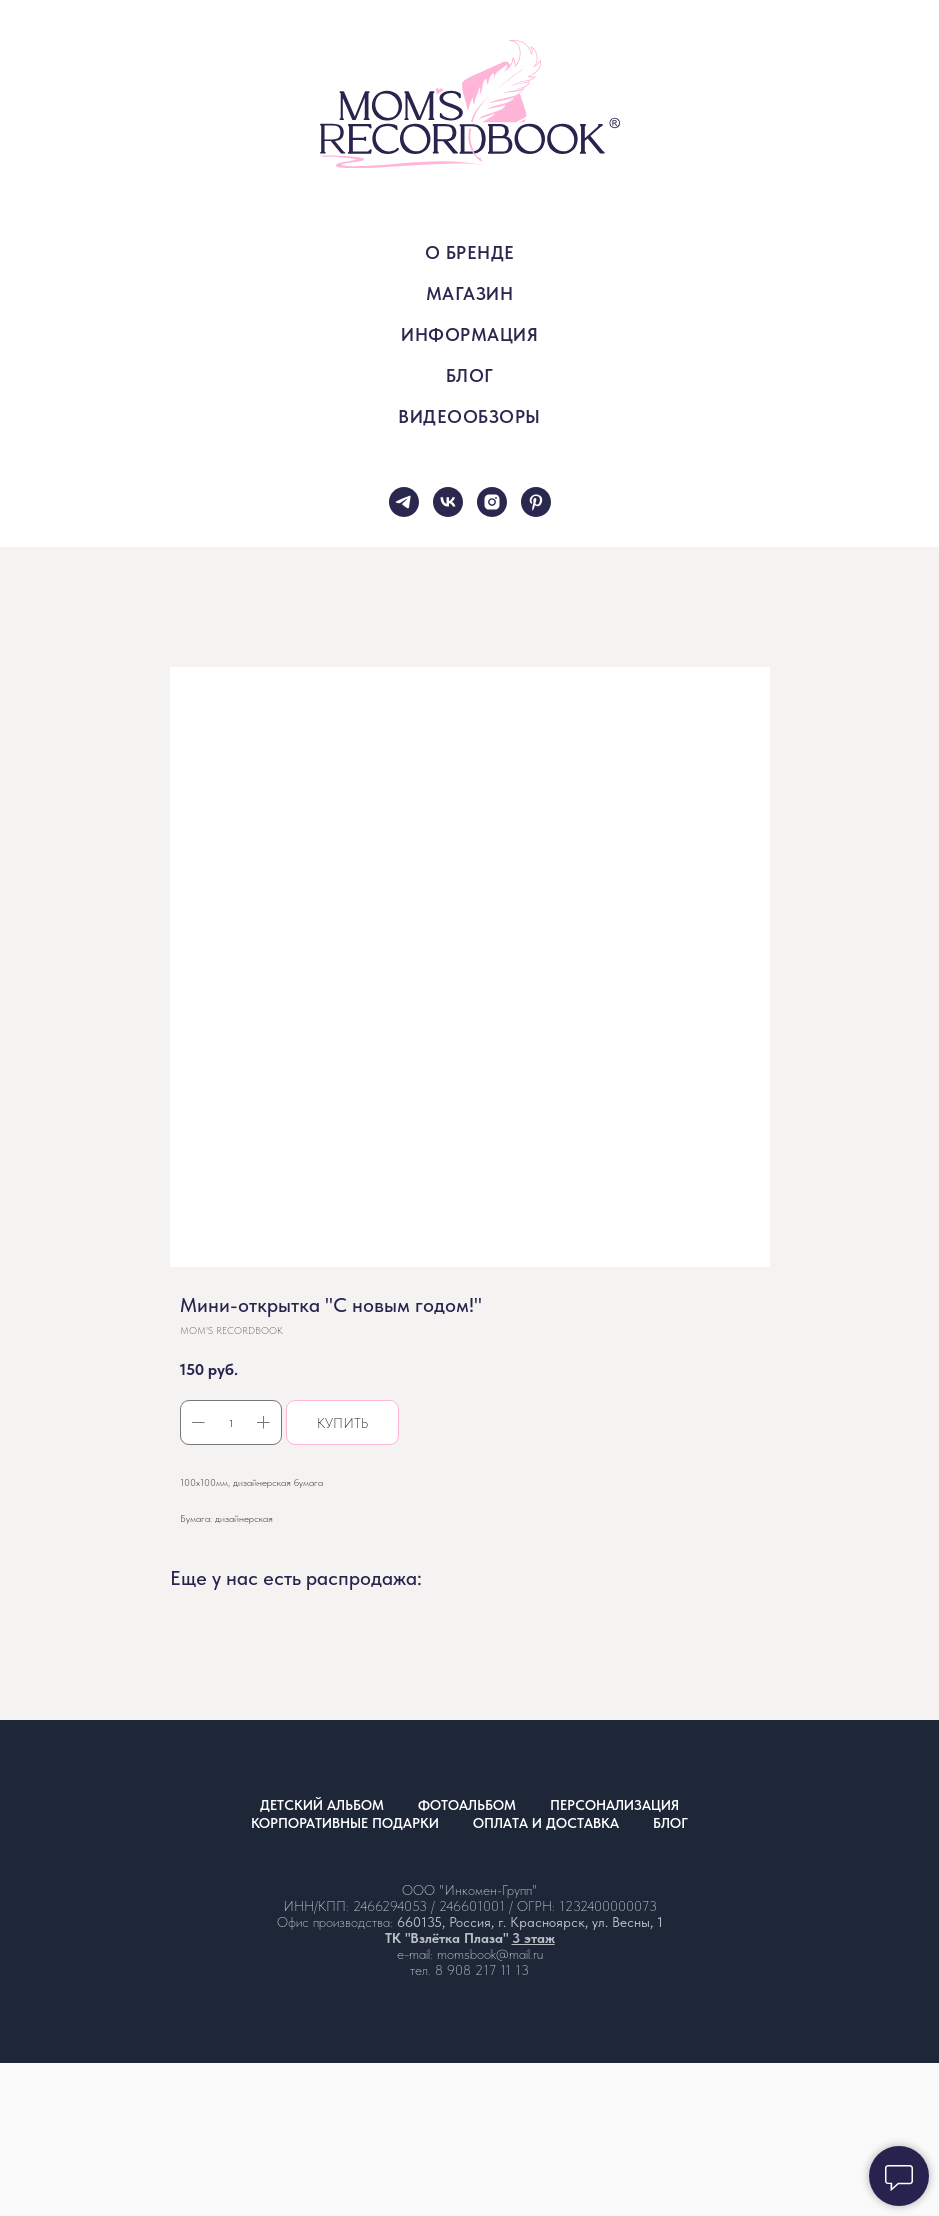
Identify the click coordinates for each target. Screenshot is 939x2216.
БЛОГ (470, 375)
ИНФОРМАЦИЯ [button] (469, 334)
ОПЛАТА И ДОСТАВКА (546, 1823)
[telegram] (404, 502)
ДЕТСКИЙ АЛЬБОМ (322, 1805)
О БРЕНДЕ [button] (470, 252)
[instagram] (492, 502)
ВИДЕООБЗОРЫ (469, 416)
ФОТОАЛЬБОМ (467, 1805)
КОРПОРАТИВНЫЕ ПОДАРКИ (345, 1823)
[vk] (448, 502)
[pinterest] (536, 502)
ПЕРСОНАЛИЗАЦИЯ (614, 1805)
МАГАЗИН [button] (470, 293)
